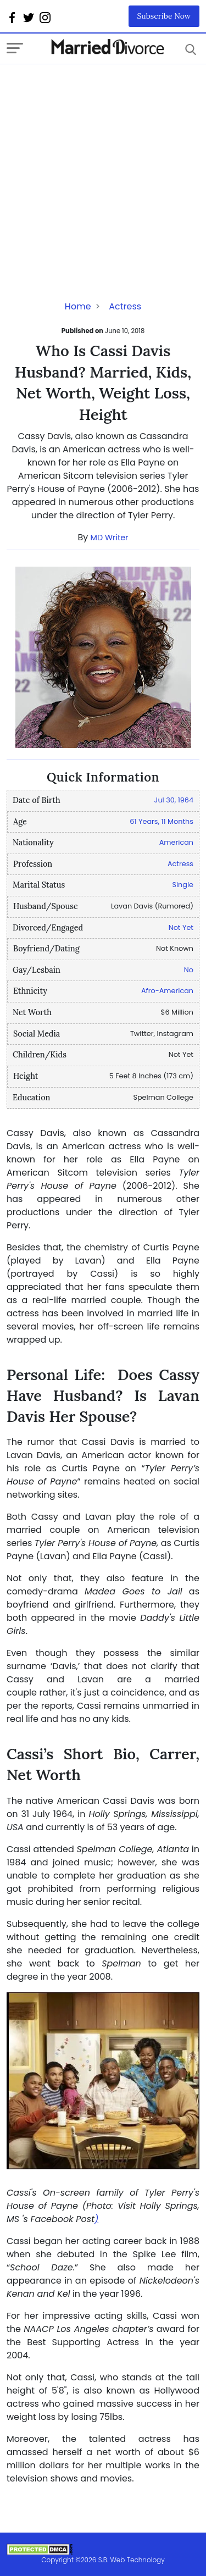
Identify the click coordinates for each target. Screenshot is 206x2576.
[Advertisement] (103, 167)
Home (78, 306)
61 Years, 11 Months (161, 821)
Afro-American (167, 990)
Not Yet (181, 927)
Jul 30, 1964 (173, 800)
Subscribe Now (164, 16)
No (188, 969)
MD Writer (110, 537)
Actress (125, 306)
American (176, 842)
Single (182, 884)
